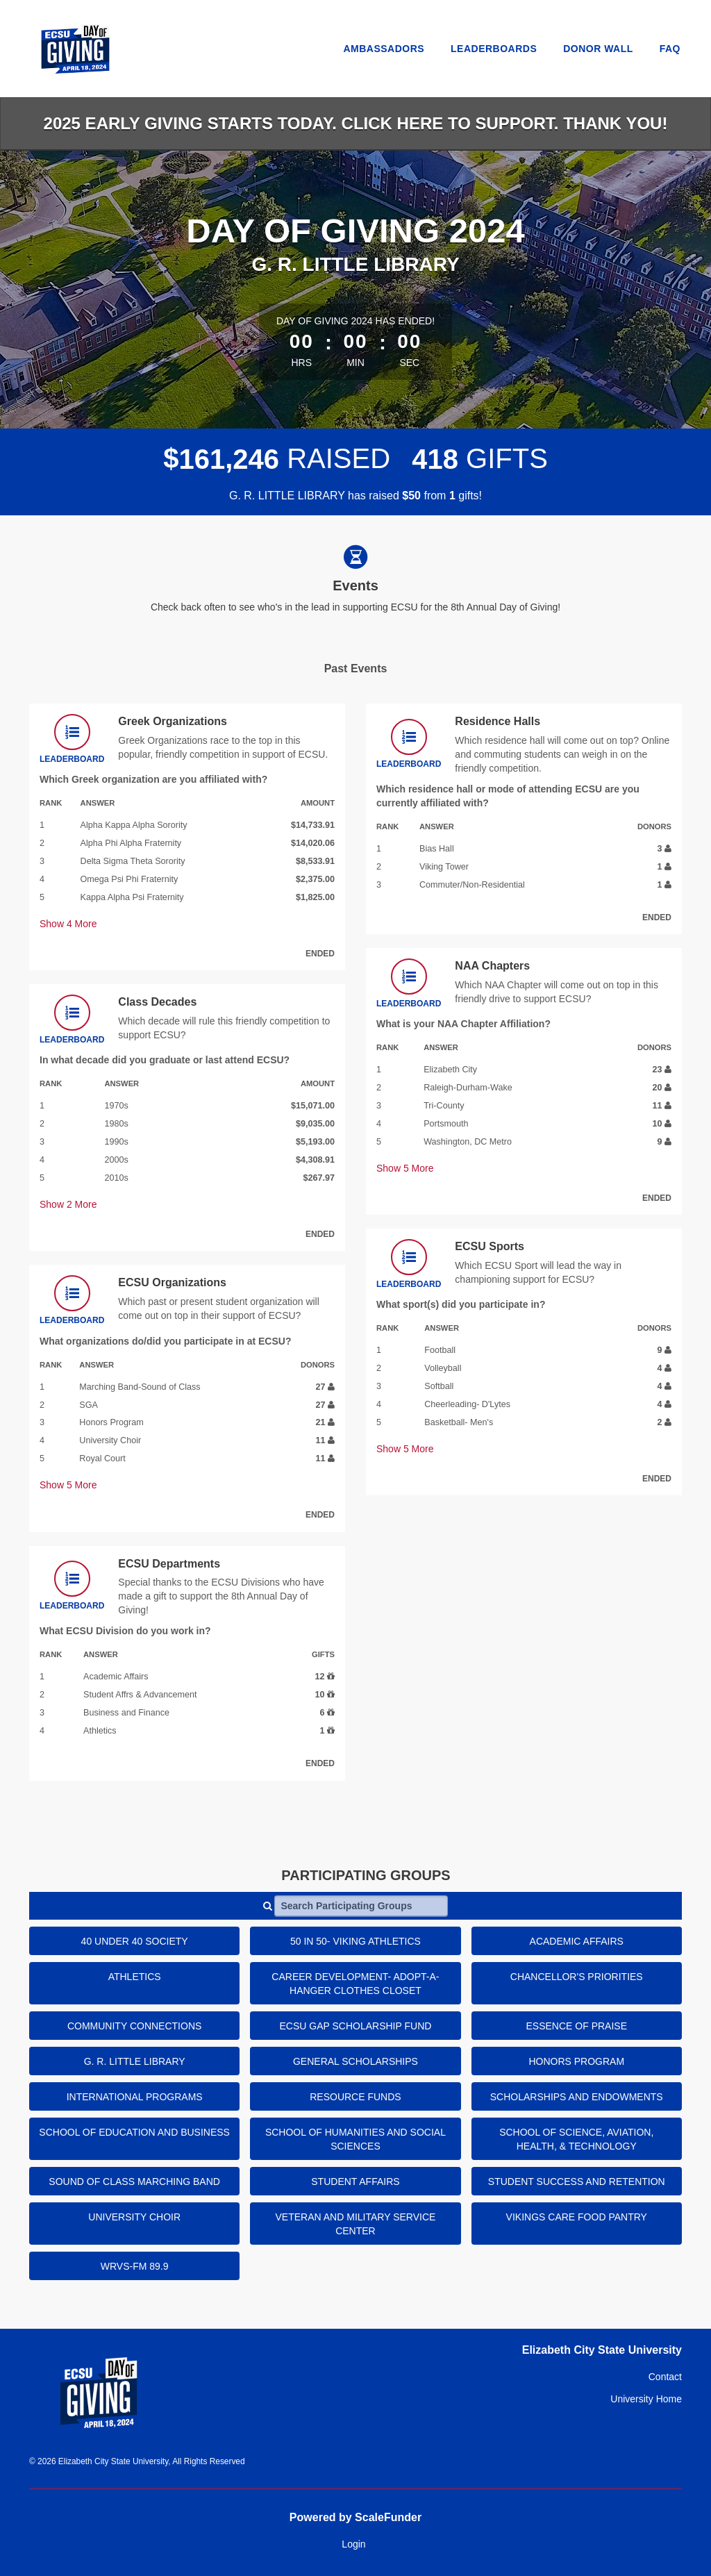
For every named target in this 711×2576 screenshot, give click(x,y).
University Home (646, 2398)
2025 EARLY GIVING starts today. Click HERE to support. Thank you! (356, 123)
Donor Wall (598, 48)
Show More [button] (68, 923)
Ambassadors (383, 48)
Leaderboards (494, 48)
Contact (665, 2376)
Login (353, 2544)
